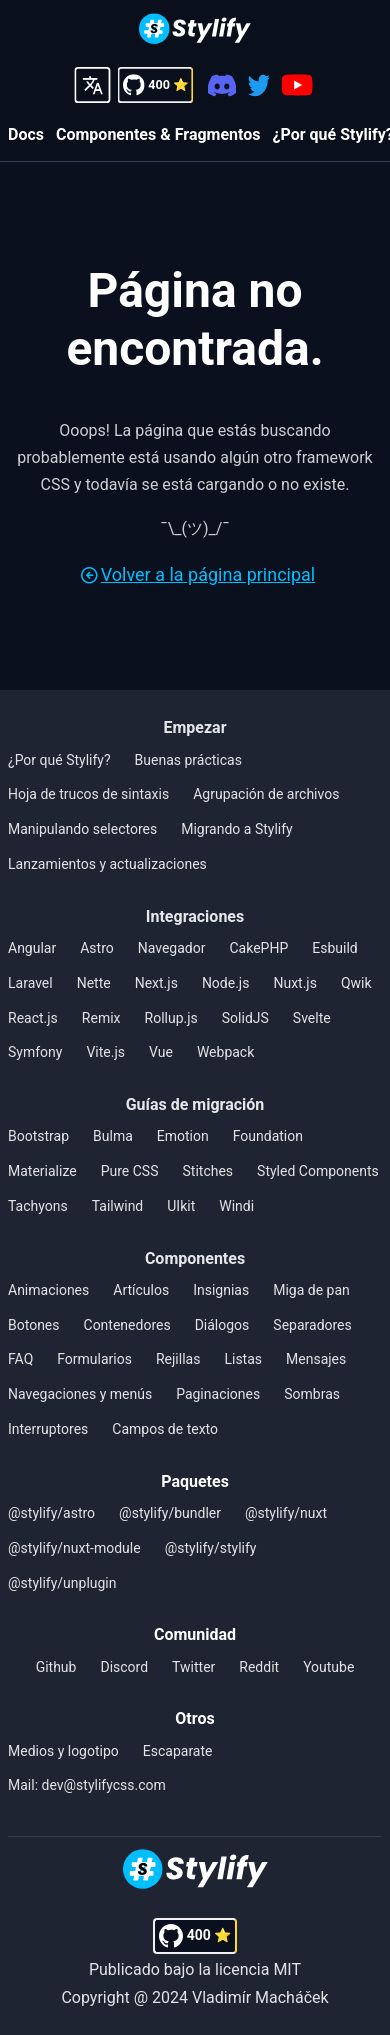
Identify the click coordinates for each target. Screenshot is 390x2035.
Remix (101, 1018)
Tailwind (118, 1206)
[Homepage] (195, 30)
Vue (161, 1052)
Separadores (312, 1325)
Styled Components (318, 1171)
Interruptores (48, 1429)
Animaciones (48, 1290)
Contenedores (127, 1325)
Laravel (30, 983)
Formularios (94, 1359)
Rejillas (178, 1359)
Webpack (225, 1052)
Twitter (193, 1667)
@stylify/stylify (211, 1548)
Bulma (113, 1136)
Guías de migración (195, 1104)
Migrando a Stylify (237, 829)
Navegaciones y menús (80, 1394)
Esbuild (334, 948)
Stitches (208, 1171)
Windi (236, 1206)
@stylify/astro (51, 1513)
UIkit (181, 1206)
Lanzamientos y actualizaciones (107, 864)
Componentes (195, 1258)
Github (56, 1667)
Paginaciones (218, 1394)
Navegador (172, 948)
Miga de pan (311, 1290)
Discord (124, 1667)
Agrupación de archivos (266, 794)
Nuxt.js (295, 983)
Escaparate (178, 1751)
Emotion (183, 1136)
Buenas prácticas (188, 760)
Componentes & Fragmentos (158, 134)
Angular (32, 948)
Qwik (356, 983)
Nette (94, 983)
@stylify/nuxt (286, 1513)
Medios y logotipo (63, 1751)
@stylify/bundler (170, 1513)
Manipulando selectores (82, 829)
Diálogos (222, 1325)
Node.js (226, 983)
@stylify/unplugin (62, 1583)
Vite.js (105, 1052)
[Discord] (222, 85)
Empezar (194, 727)
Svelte (312, 1018)
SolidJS (245, 1018)
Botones (34, 1325)
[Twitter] (258, 85)
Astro (97, 948)
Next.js (156, 983)
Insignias (221, 1290)
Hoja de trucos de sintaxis (88, 794)
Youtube (328, 1667)
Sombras (312, 1394)
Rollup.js (171, 1018)
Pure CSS (130, 1171)
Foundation (268, 1136)
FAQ (20, 1359)
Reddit (259, 1667)
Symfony (35, 1052)
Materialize (42, 1171)
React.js (33, 1018)
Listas (243, 1359)
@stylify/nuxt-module (74, 1548)
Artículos (141, 1290)
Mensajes (316, 1359)
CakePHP (258, 948)
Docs (26, 134)
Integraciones (195, 916)
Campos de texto (165, 1429)
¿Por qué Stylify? (59, 760)
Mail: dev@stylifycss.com (87, 1785)
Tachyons (38, 1206)
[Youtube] (297, 85)
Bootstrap (38, 1136)
